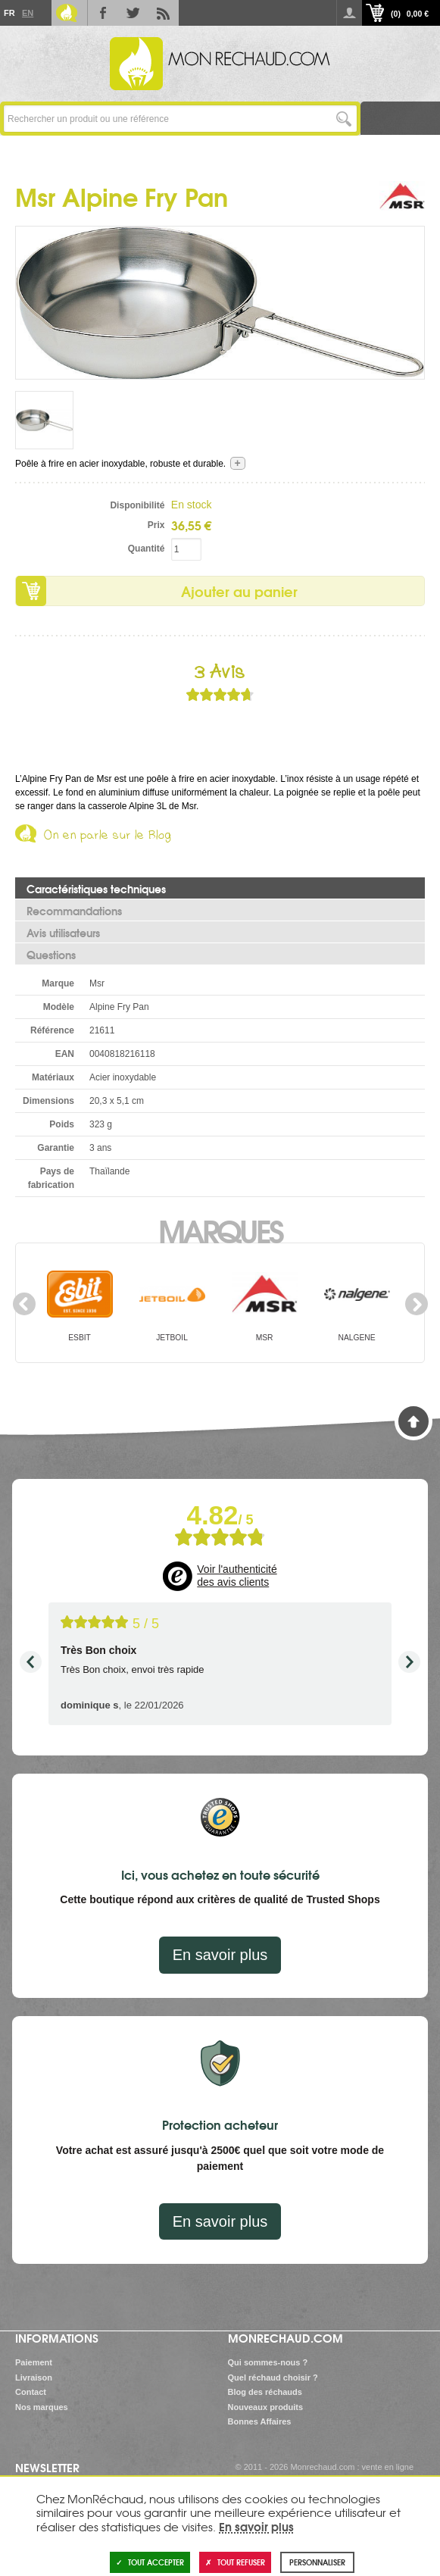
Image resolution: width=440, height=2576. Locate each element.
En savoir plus (220, 1954)
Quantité (146, 548)
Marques (220, 1229)
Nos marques (41, 2407)
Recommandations (74, 910)
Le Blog (66, 13)
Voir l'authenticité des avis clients (236, 1576)
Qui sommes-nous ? (268, 2362)
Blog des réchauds (265, 2391)
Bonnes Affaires (260, 2421)
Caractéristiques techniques (96, 888)
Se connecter (349, 13)
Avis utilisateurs (63, 932)
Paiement (33, 2362)
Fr (9, 12)
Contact (30, 2391)
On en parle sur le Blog (108, 837)
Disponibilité (137, 505)
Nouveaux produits (266, 2407)
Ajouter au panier (239, 591)
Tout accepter (150, 2562)
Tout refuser (235, 2562)
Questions (51, 954)
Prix (156, 525)
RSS (163, 13)
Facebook (103, 13)
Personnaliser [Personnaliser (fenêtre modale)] (317, 2562)
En (27, 12)
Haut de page (413, 1421)
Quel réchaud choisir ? (273, 2377)
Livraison (33, 2377)
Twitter (133, 13)
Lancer (343, 118)
